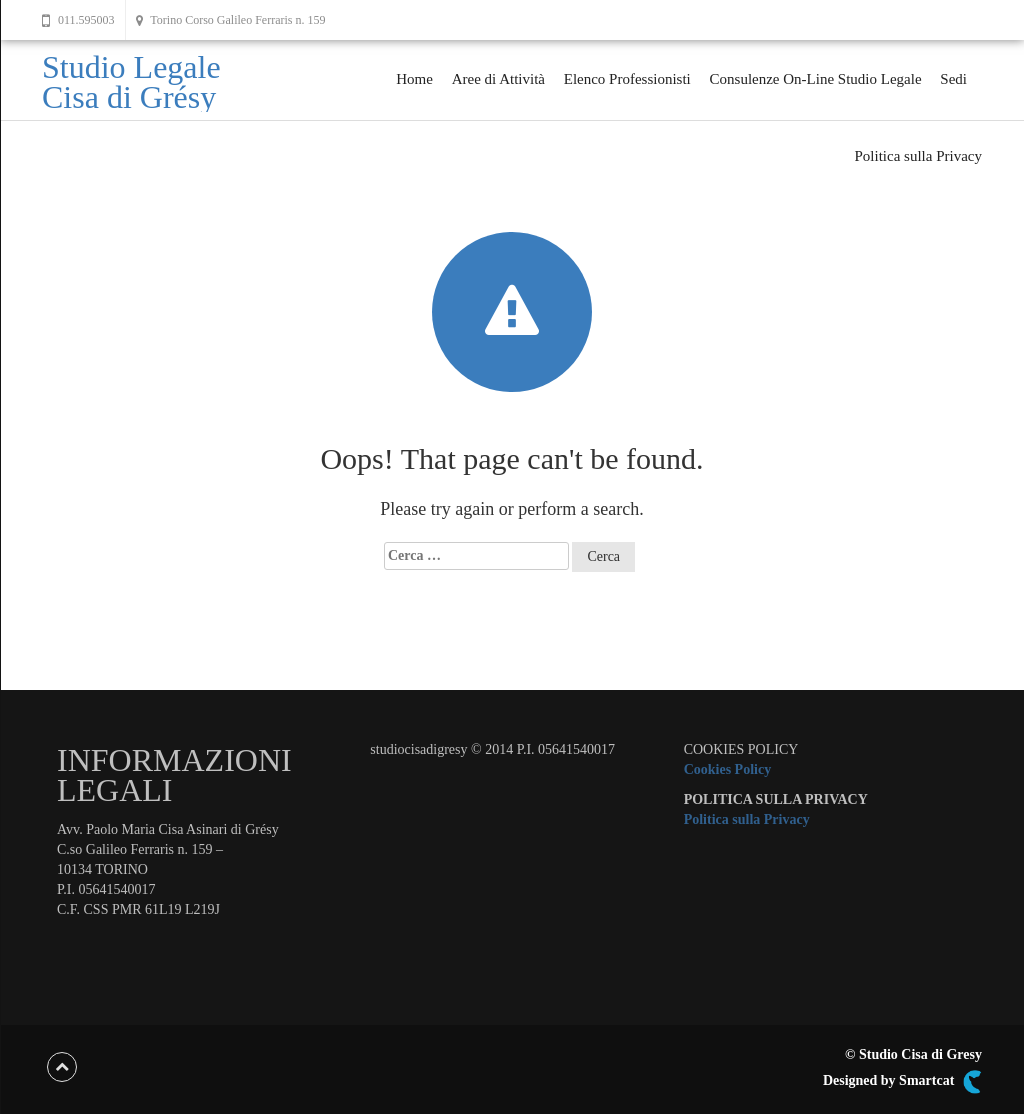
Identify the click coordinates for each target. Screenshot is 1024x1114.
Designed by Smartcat (902, 1082)
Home (414, 79)
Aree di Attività (498, 79)
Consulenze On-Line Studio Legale (816, 79)
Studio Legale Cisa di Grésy (131, 82)
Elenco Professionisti (627, 79)
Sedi (953, 79)
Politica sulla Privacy (918, 156)
